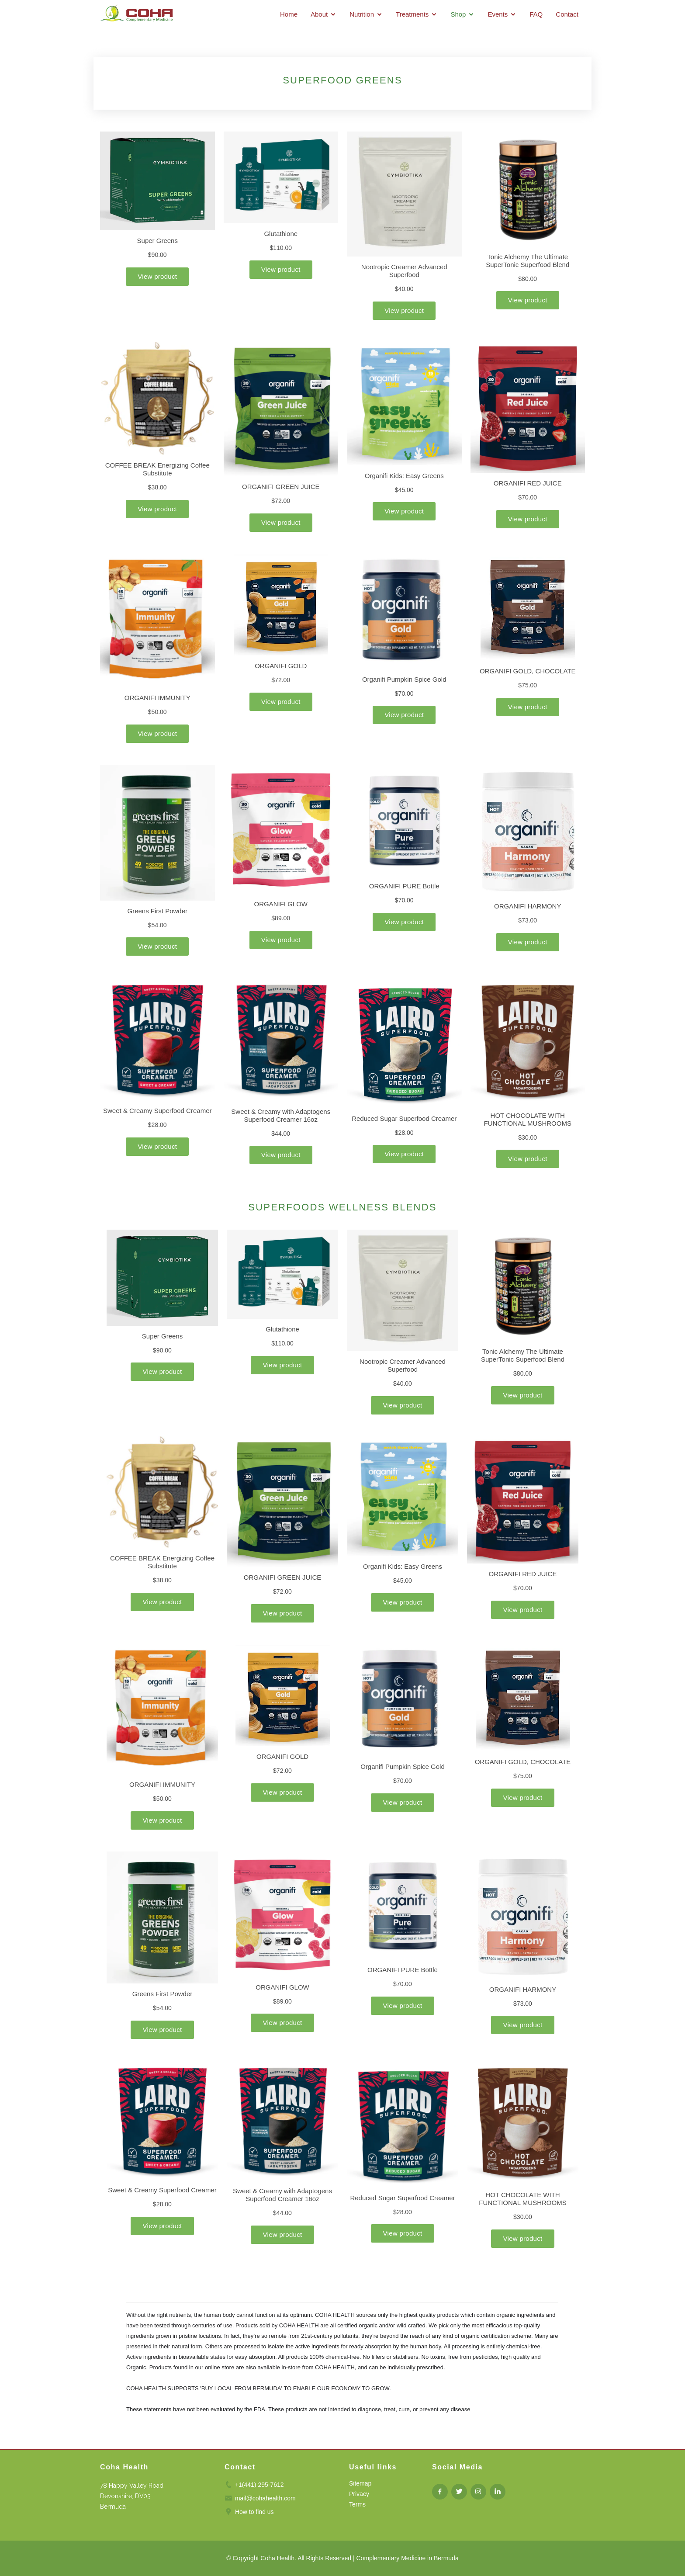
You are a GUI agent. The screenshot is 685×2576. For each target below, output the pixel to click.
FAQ (536, 14)
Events (498, 14)
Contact (567, 14)
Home (289, 14)
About (319, 14)
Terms (357, 2504)
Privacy (359, 2494)
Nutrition (361, 14)
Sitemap (360, 2483)
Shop (458, 14)
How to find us (254, 2512)
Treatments (412, 14)
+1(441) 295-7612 (259, 2485)
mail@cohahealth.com (265, 2498)
